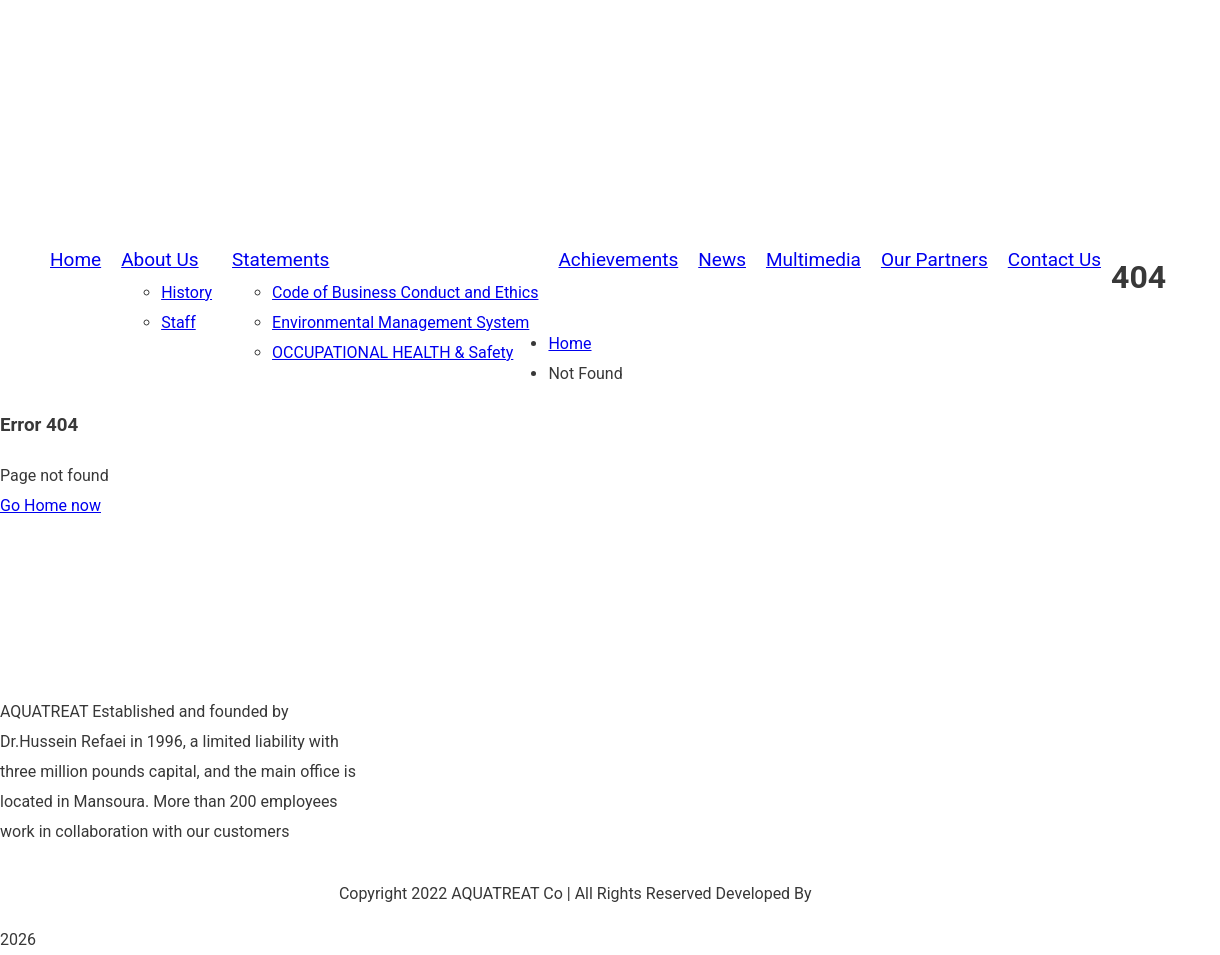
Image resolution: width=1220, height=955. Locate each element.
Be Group (849, 893)
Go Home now (50, 505)
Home (569, 343)
